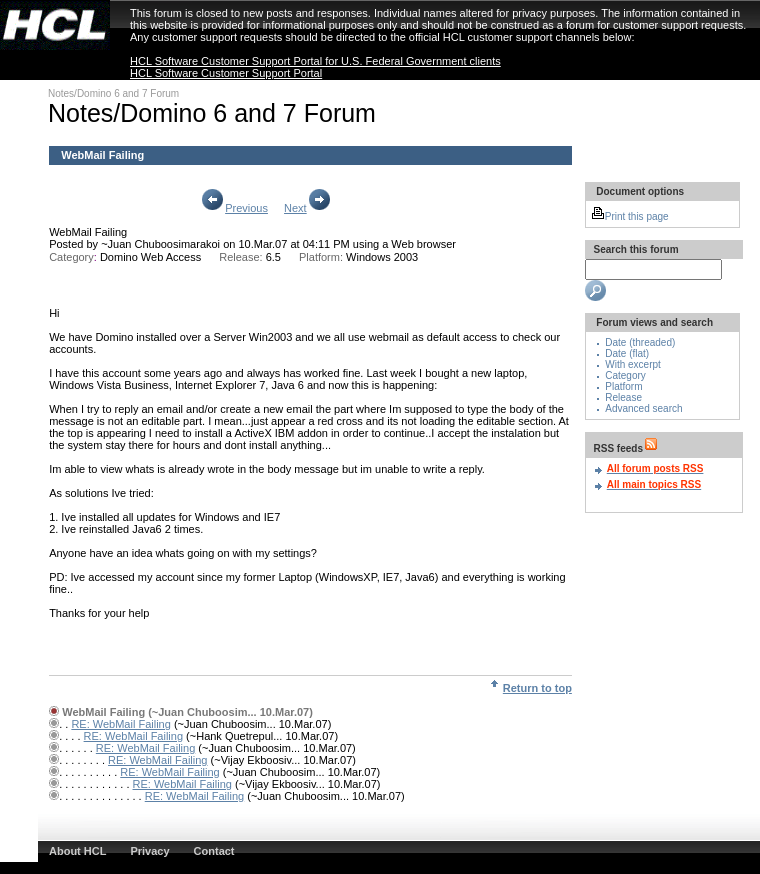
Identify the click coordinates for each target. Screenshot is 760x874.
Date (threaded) (640, 342)
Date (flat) (627, 353)
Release (623, 397)
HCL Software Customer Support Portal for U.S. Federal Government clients (315, 61)
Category (625, 375)
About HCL (77, 851)
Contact (214, 851)
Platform (623, 386)
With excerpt (633, 364)
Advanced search (643, 408)
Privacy (149, 851)
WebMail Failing (88, 232)
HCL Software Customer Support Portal (226, 73)
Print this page (630, 216)
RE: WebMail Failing (120, 724)
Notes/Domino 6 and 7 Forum (113, 93)
